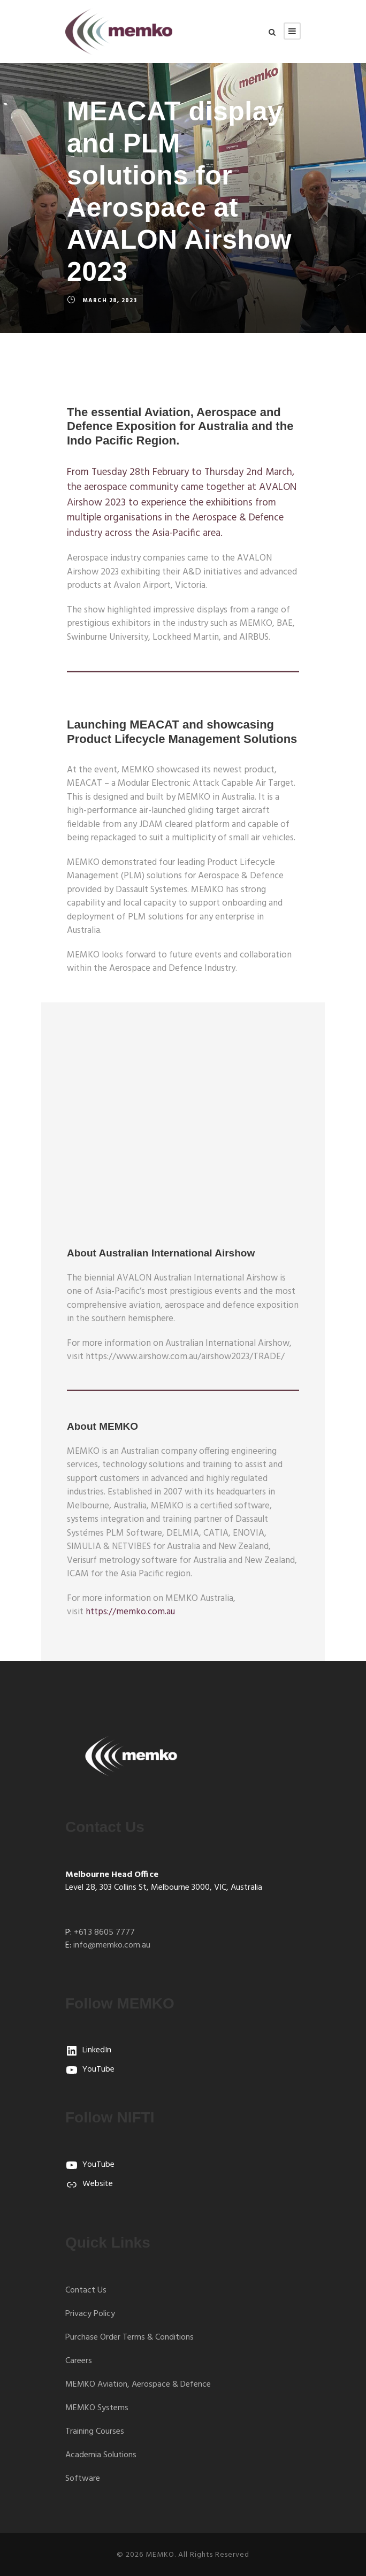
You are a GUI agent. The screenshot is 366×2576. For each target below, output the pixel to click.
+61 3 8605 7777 (104, 1932)
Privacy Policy (90, 2314)
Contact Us (85, 2290)
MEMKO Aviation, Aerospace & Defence (138, 2384)
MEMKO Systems (96, 2408)
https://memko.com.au (130, 1612)
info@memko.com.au (111, 1945)
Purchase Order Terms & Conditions (129, 2337)
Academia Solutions (100, 2455)
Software (82, 2479)
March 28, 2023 (109, 300)
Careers (78, 2361)
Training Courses (94, 2432)
